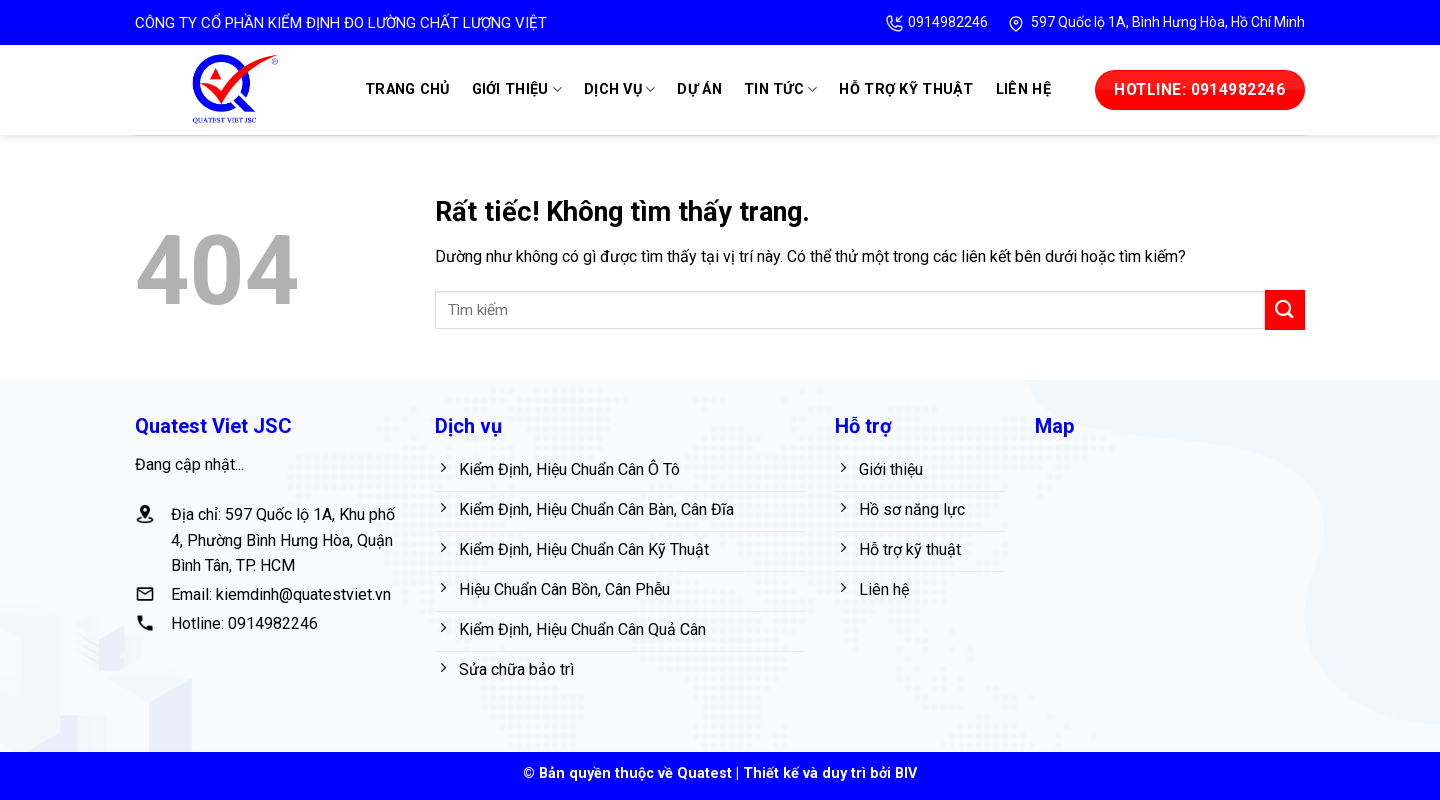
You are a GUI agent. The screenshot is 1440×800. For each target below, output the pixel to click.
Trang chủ (407, 89)
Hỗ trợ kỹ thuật (906, 89)
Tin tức (781, 89)
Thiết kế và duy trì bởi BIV (830, 773)
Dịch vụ (620, 89)
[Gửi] (1285, 309)
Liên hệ (1023, 89)
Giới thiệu (517, 89)
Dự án (699, 89)
